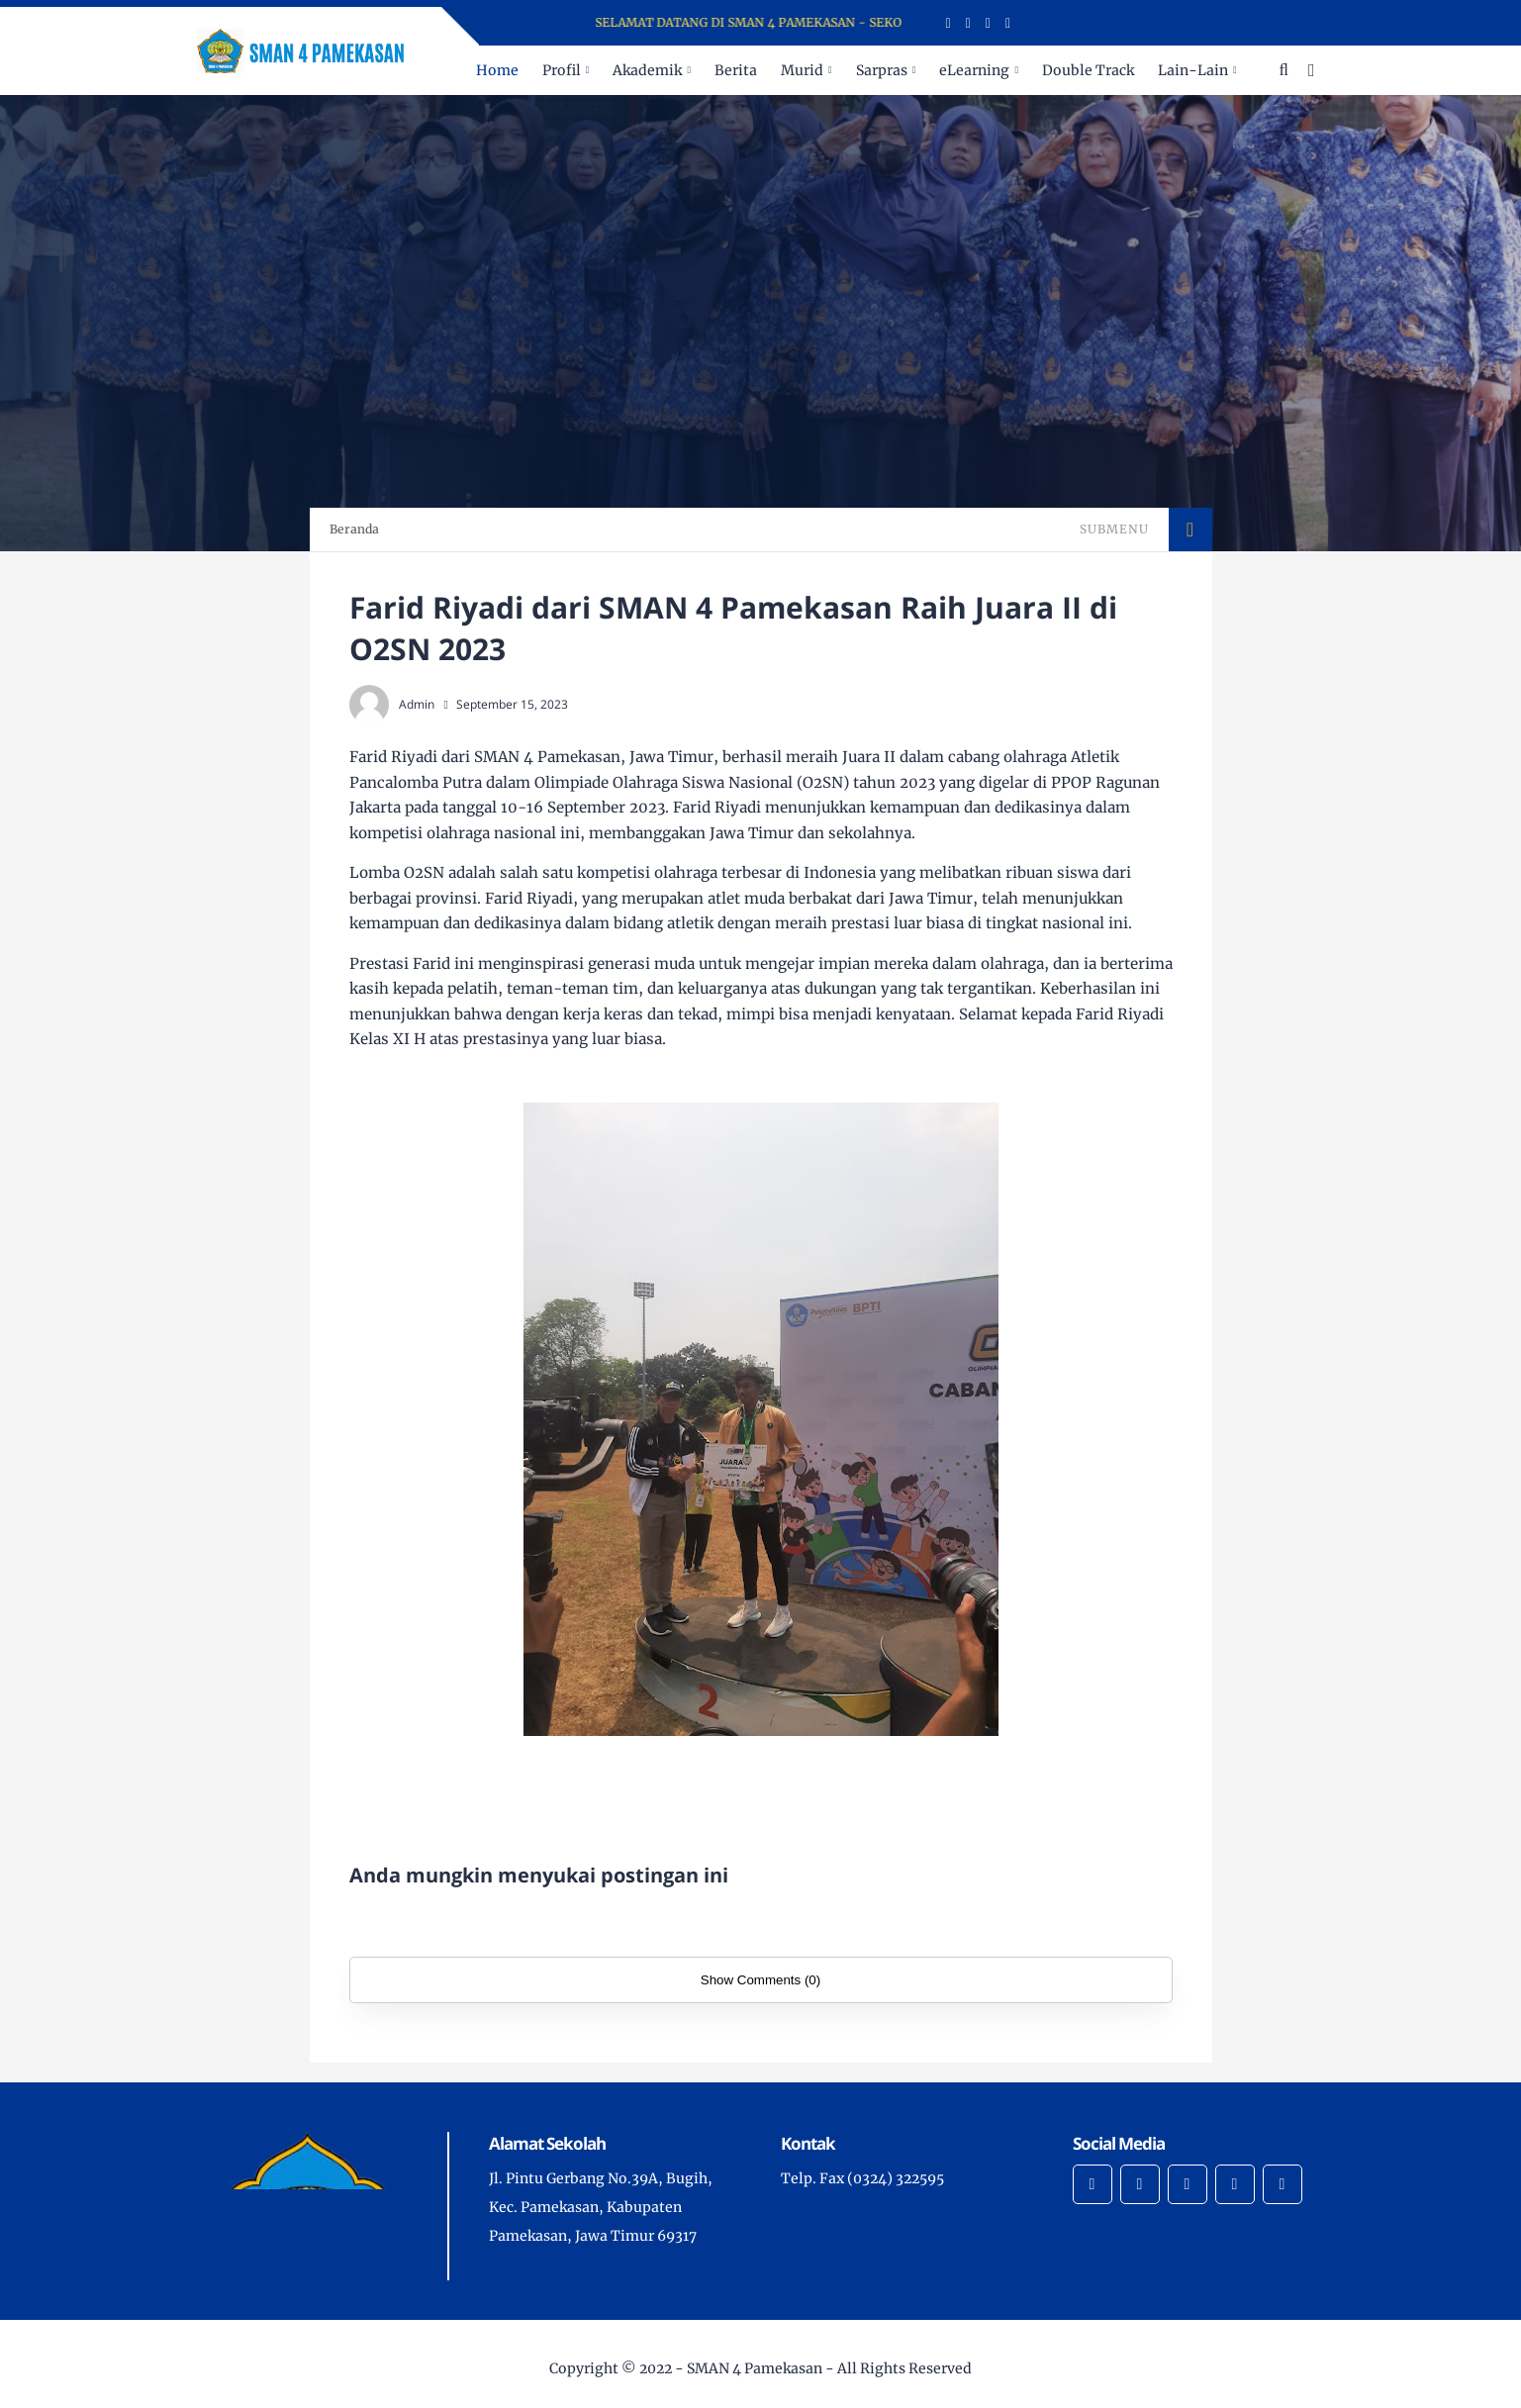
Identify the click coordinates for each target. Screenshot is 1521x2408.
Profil (561, 70)
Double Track (1088, 70)
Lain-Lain (1193, 70)
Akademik (647, 70)
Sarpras (881, 70)
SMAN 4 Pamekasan (754, 2368)
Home (497, 70)
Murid (802, 70)
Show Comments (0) (760, 1980)
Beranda (354, 529)
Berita (735, 70)
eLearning (974, 70)
